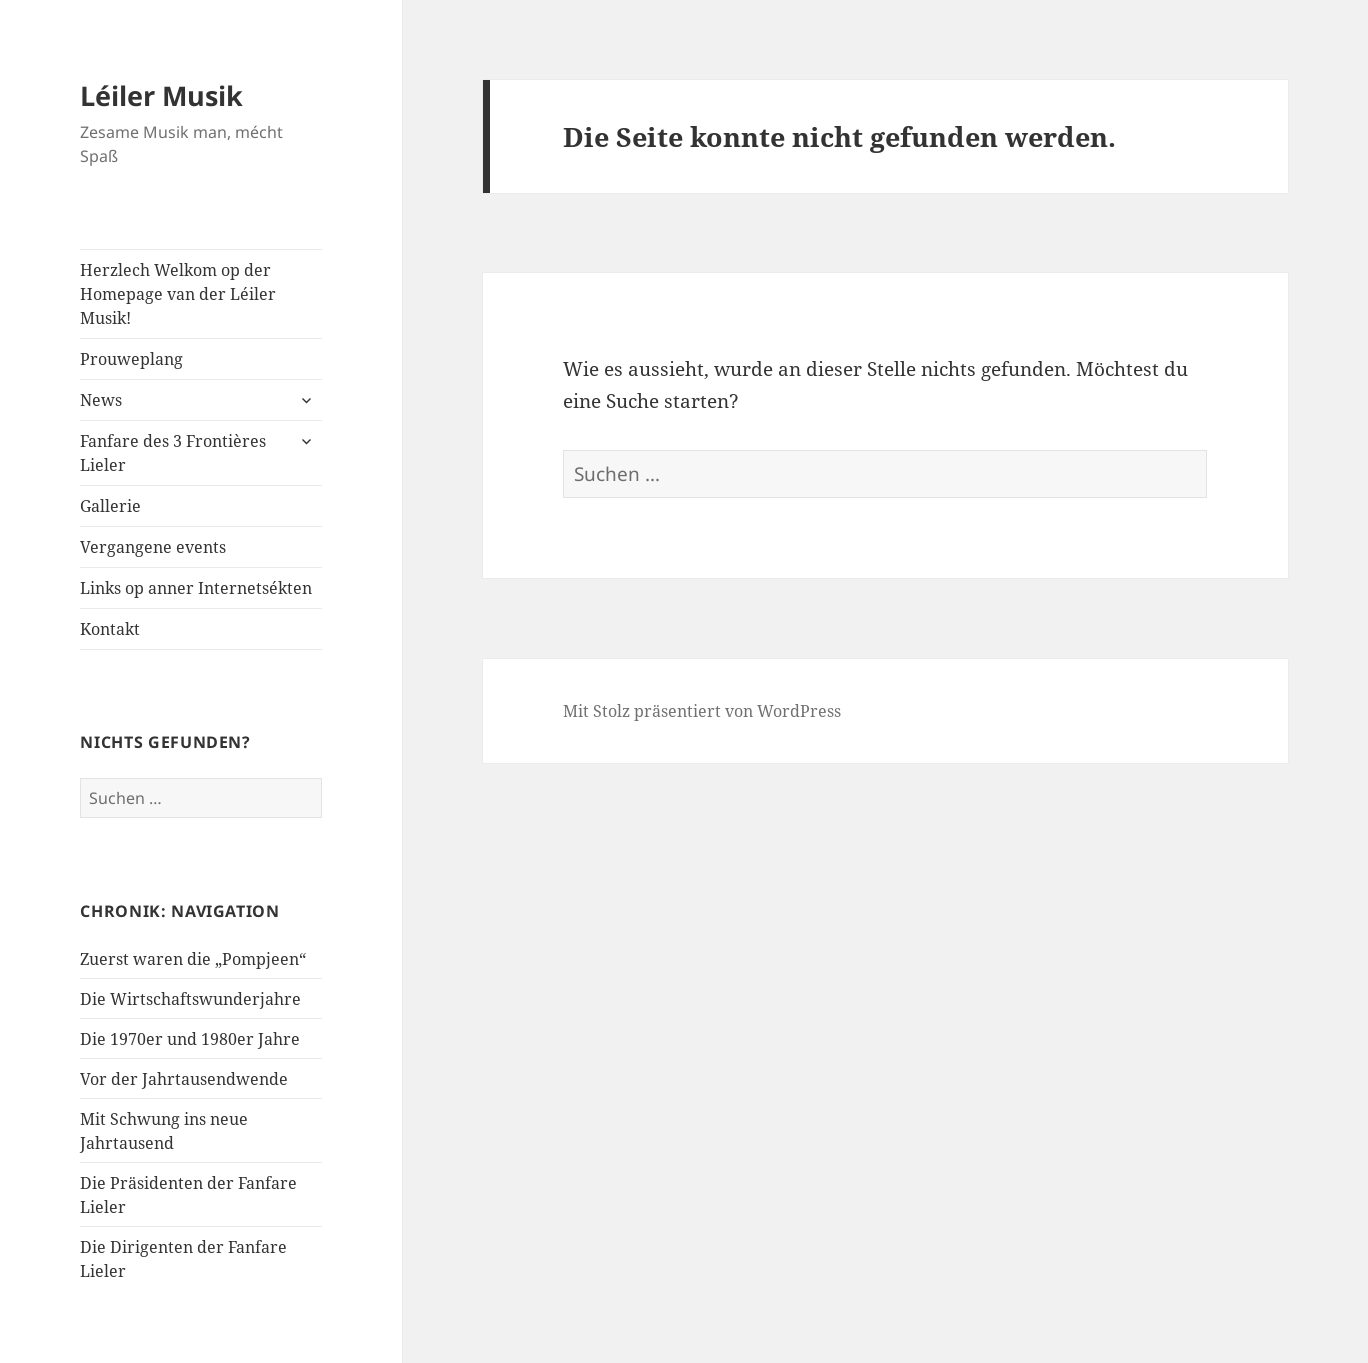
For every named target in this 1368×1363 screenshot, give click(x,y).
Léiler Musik (161, 95)
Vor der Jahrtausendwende (184, 1079)
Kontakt (110, 629)
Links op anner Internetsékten (196, 588)
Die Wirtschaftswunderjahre (190, 999)
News (101, 400)
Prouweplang (131, 359)
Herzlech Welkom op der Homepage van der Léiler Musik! (178, 294)
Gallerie (110, 506)
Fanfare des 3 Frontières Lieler (173, 453)
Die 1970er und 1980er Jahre (190, 1039)
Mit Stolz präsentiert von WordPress (702, 711)
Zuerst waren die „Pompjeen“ (193, 959)
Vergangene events (153, 547)
